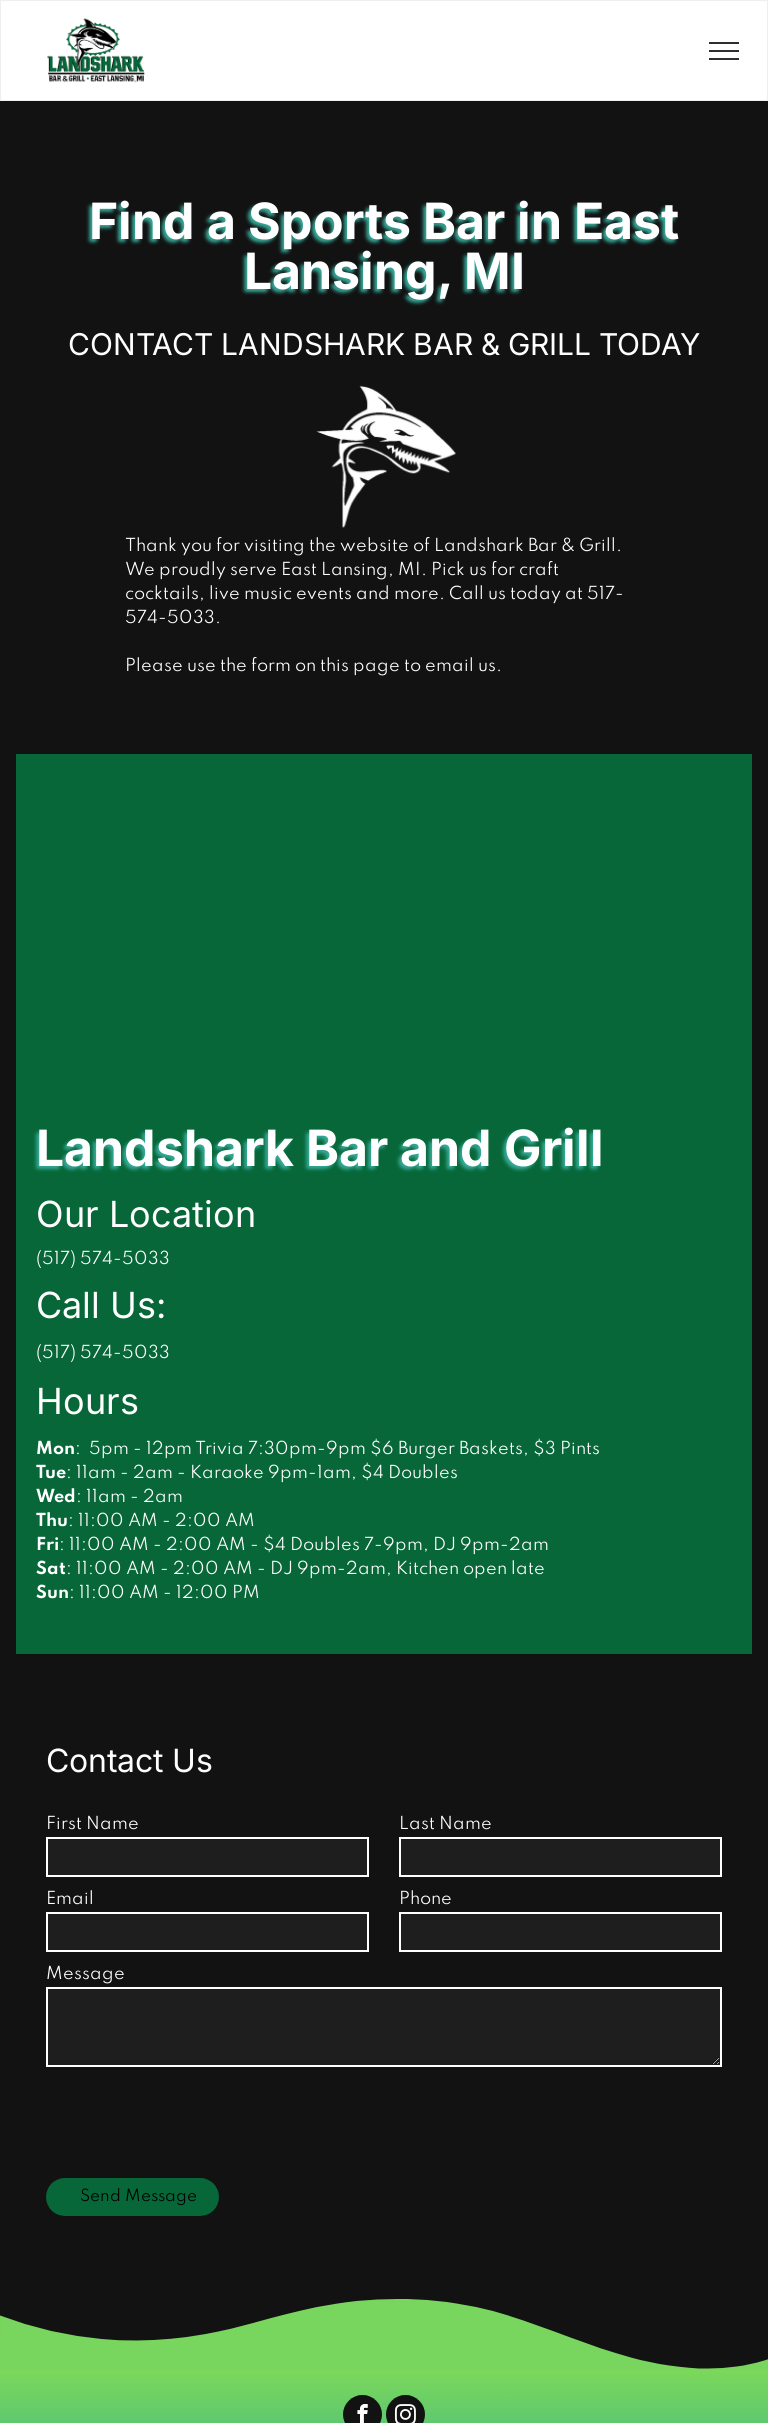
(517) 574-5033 (103, 1353)
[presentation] (198, 2119)
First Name (92, 1824)
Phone (425, 1899)
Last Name (445, 1824)
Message (85, 1974)
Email (70, 1899)
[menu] (724, 51)
